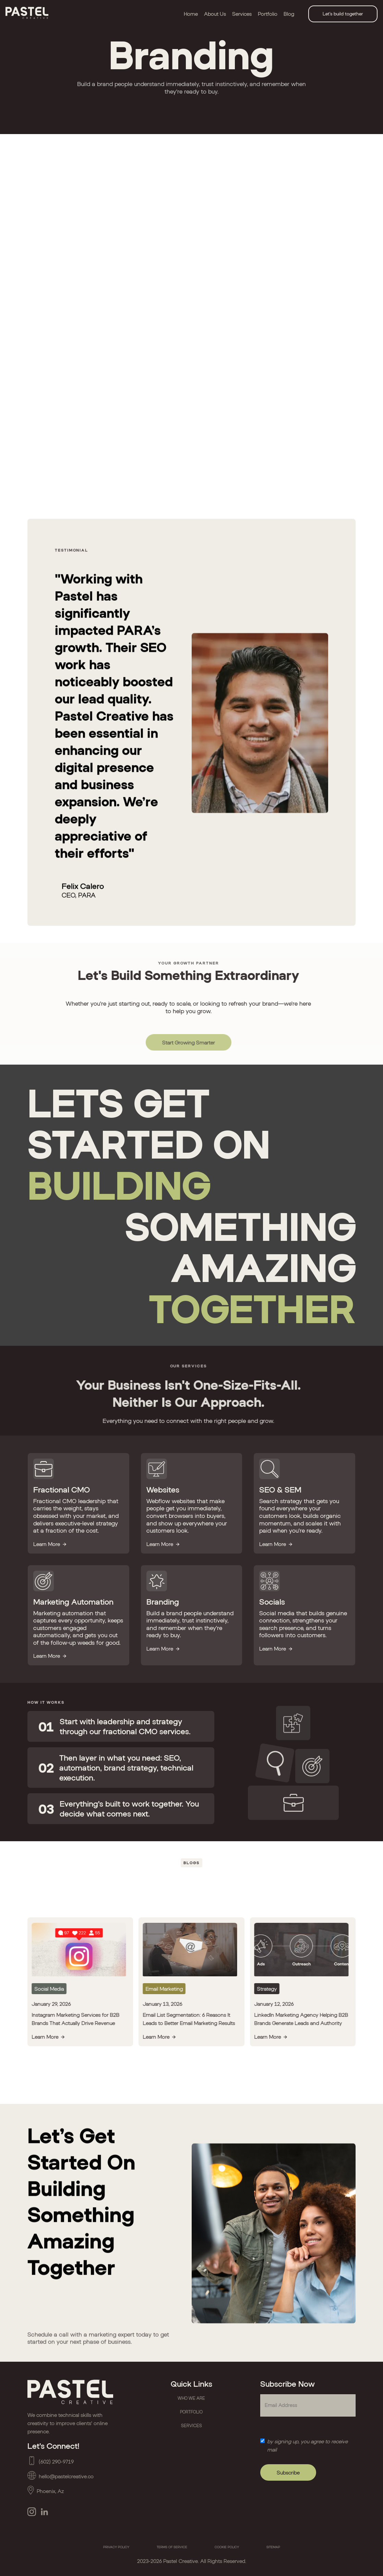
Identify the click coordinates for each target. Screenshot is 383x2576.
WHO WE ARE (191, 2398)
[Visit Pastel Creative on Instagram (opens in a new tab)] (31, 2511)
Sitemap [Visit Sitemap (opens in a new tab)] (273, 2547)
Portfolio (267, 14)
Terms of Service (172, 2547)
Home (191, 14)
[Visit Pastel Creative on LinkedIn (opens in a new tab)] (44, 2511)
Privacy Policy (116, 2547)
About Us (215, 14)
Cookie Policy (227, 2547)
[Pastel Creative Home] (75, 2392)
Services (242, 14)
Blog (289, 14)
